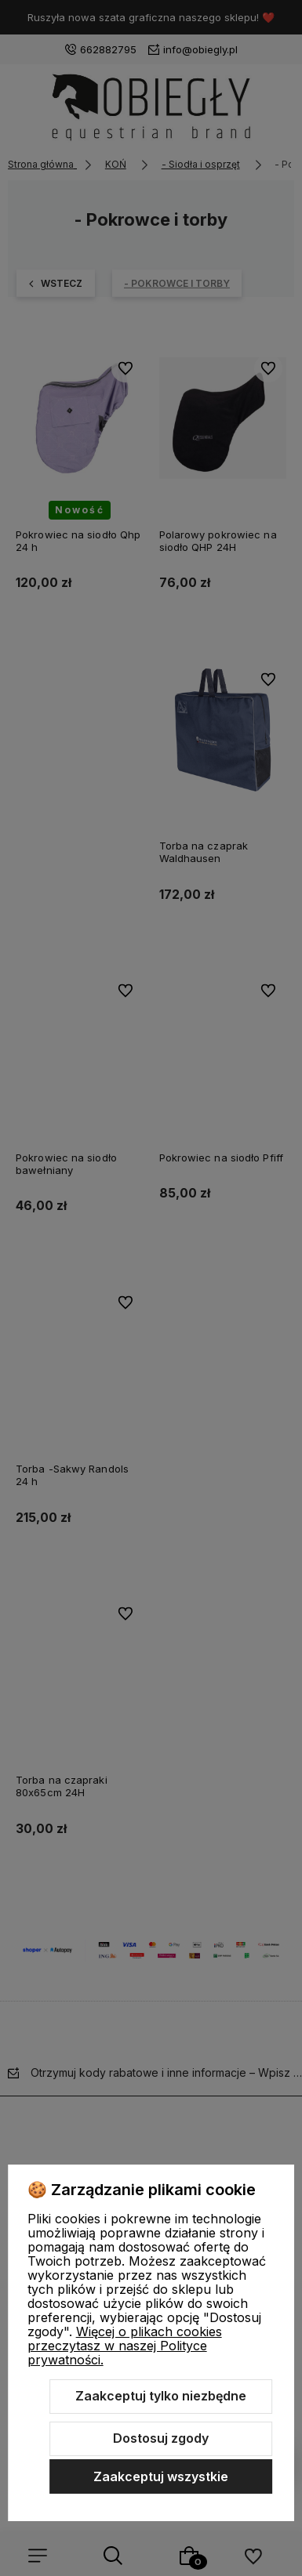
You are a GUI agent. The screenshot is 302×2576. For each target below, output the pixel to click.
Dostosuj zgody (161, 2438)
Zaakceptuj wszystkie (160, 2476)
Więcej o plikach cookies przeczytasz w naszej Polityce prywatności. (124, 2346)
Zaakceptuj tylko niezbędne (160, 2396)
